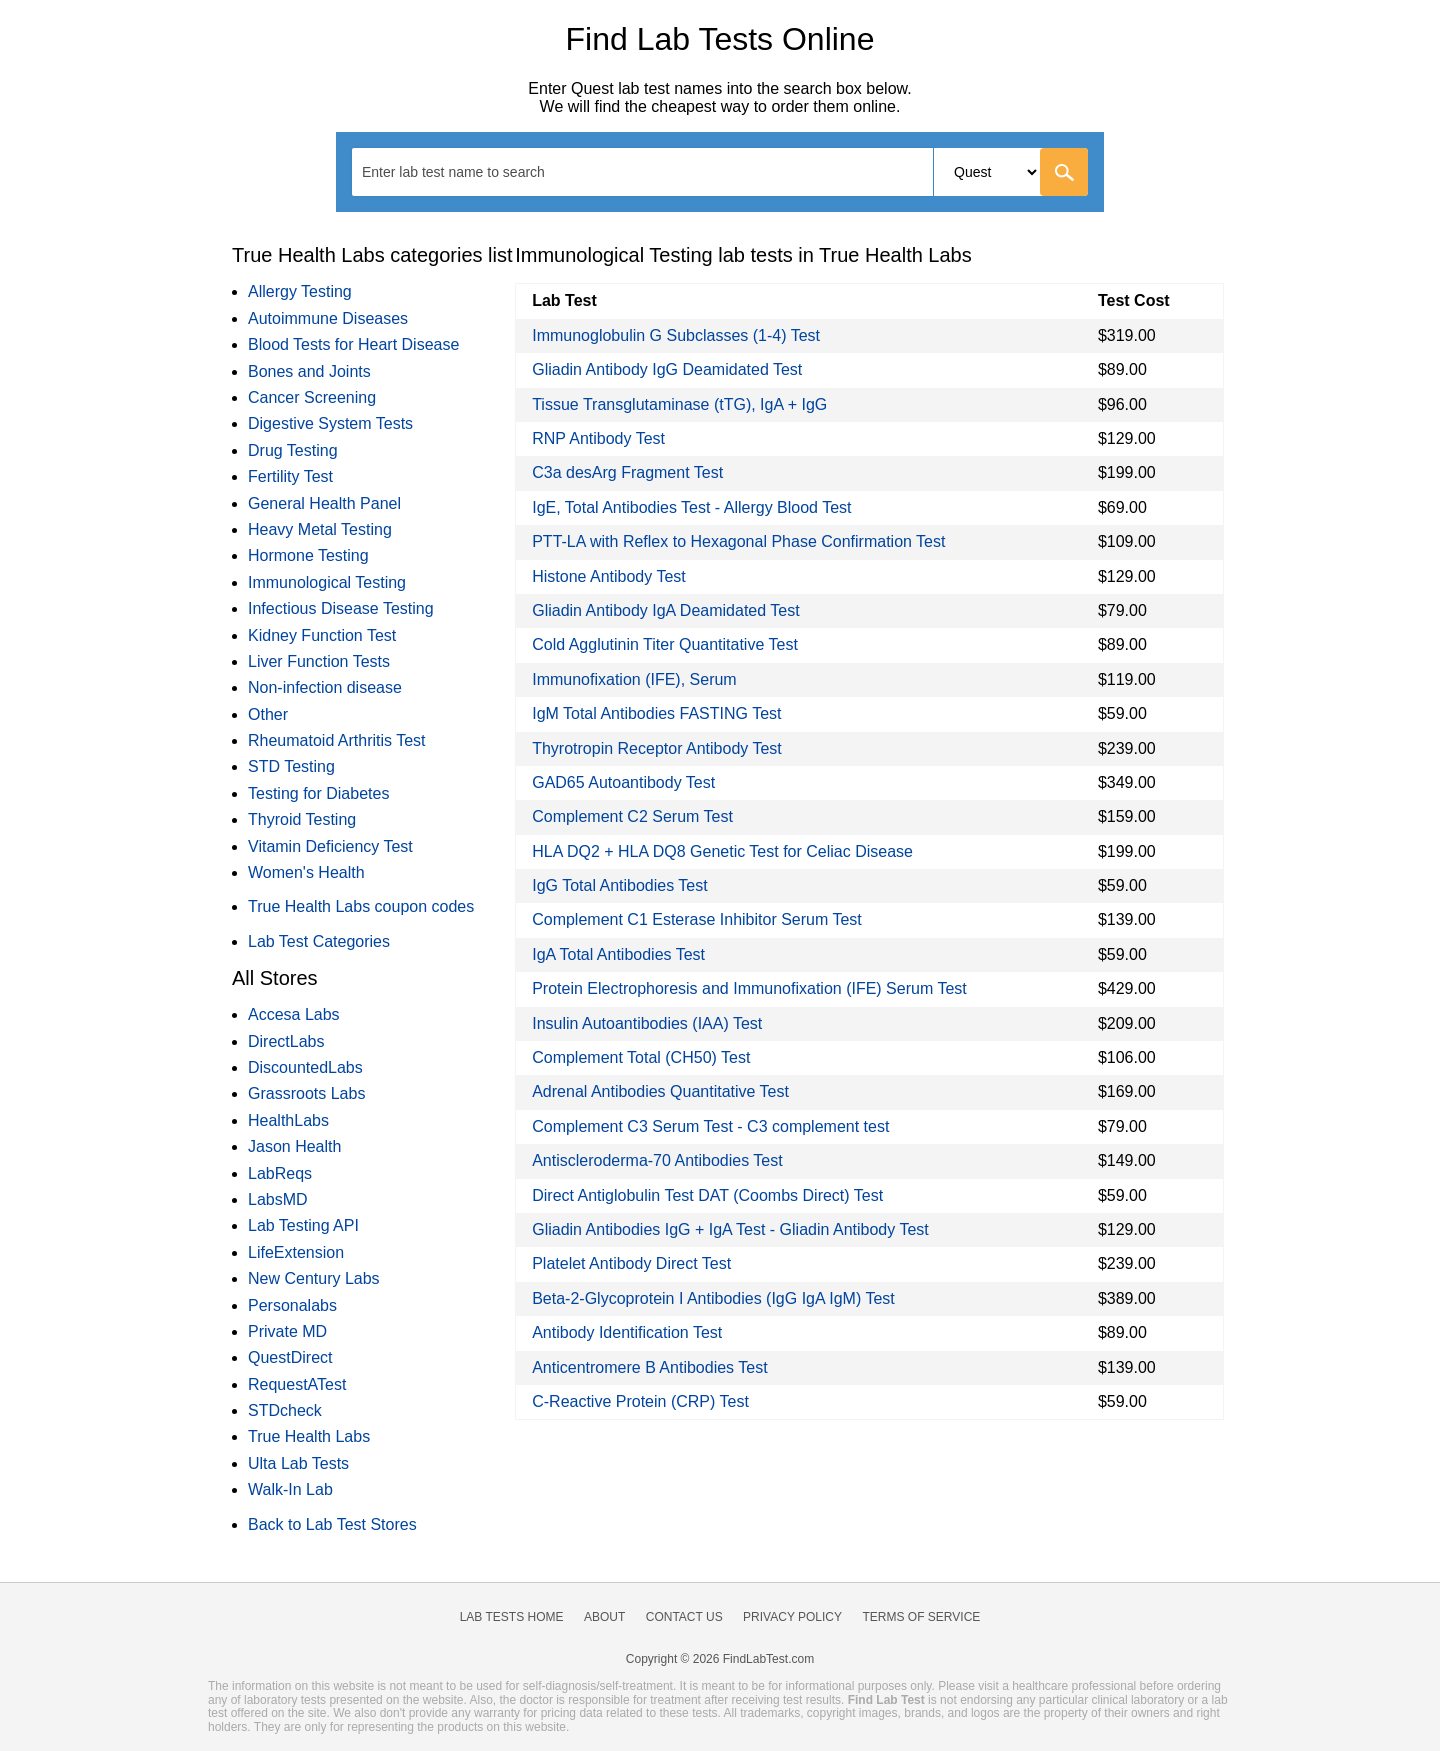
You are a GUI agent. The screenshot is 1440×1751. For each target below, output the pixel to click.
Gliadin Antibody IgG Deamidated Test (667, 369)
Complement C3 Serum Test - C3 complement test (710, 1126)
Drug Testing (293, 450)
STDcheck (285, 1410)
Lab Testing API (303, 1225)
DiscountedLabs (305, 1067)
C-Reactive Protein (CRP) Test (640, 1401)
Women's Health (306, 872)
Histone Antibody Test (609, 576)
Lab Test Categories (319, 941)
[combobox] (720, 172)
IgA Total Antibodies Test (618, 954)
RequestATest (297, 1384)
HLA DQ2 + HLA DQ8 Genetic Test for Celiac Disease (722, 851)
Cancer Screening (312, 397)
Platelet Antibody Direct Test (631, 1263)
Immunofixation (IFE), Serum (634, 679)
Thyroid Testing (302, 819)
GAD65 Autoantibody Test (623, 782)
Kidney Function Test (322, 635)
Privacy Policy (792, 1617)
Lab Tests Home (512, 1617)
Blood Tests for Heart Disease (353, 344)
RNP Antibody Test (598, 438)
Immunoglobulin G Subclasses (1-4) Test (676, 335)
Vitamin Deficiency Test (330, 846)
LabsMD (278, 1199)
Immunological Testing (327, 582)
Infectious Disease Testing (341, 608)
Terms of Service (922, 1617)
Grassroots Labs (306, 1093)
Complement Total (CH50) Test (641, 1057)
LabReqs (280, 1173)
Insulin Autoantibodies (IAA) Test (647, 1023)
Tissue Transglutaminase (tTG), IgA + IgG (679, 404)
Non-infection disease (325, 687)
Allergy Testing (300, 291)
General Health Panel (324, 503)
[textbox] (466, 171)
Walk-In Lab (290, 1489)
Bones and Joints (309, 371)
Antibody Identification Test (627, 1332)
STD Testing (291, 766)
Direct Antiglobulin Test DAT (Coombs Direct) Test (707, 1195)
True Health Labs (309, 1436)
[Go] (1064, 172)
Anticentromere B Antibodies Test (649, 1367)
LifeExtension (296, 1252)
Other (268, 714)
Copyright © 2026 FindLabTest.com (720, 1659)
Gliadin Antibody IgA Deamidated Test (665, 610)
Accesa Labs (294, 1014)
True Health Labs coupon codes (361, 906)
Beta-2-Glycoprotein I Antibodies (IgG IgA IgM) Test (713, 1298)
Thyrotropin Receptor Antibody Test (657, 748)
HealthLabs (288, 1120)
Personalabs (292, 1305)
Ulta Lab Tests (298, 1463)
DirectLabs (286, 1041)
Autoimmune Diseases (328, 318)
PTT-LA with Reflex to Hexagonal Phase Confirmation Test (738, 541)
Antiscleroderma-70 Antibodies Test (657, 1160)
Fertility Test (290, 476)
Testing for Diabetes (318, 793)
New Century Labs (314, 1278)
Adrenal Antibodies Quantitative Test (660, 1091)
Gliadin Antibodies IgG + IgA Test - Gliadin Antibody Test (730, 1229)
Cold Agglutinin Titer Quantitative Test (665, 644)
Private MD (287, 1331)
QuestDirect (290, 1357)
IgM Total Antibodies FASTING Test (656, 713)
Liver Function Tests (319, 661)
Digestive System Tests (330, 423)
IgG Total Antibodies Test (620, 885)
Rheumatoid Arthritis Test (337, 740)
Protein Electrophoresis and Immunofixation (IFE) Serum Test (749, 988)
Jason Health (294, 1146)
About (604, 1617)
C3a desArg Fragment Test (627, 472)
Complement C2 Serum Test (632, 816)
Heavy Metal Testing (320, 529)
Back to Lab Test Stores (332, 1524)
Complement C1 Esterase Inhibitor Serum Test (697, 919)
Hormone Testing (308, 555)
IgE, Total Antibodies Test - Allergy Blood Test (691, 507)
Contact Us (684, 1617)
